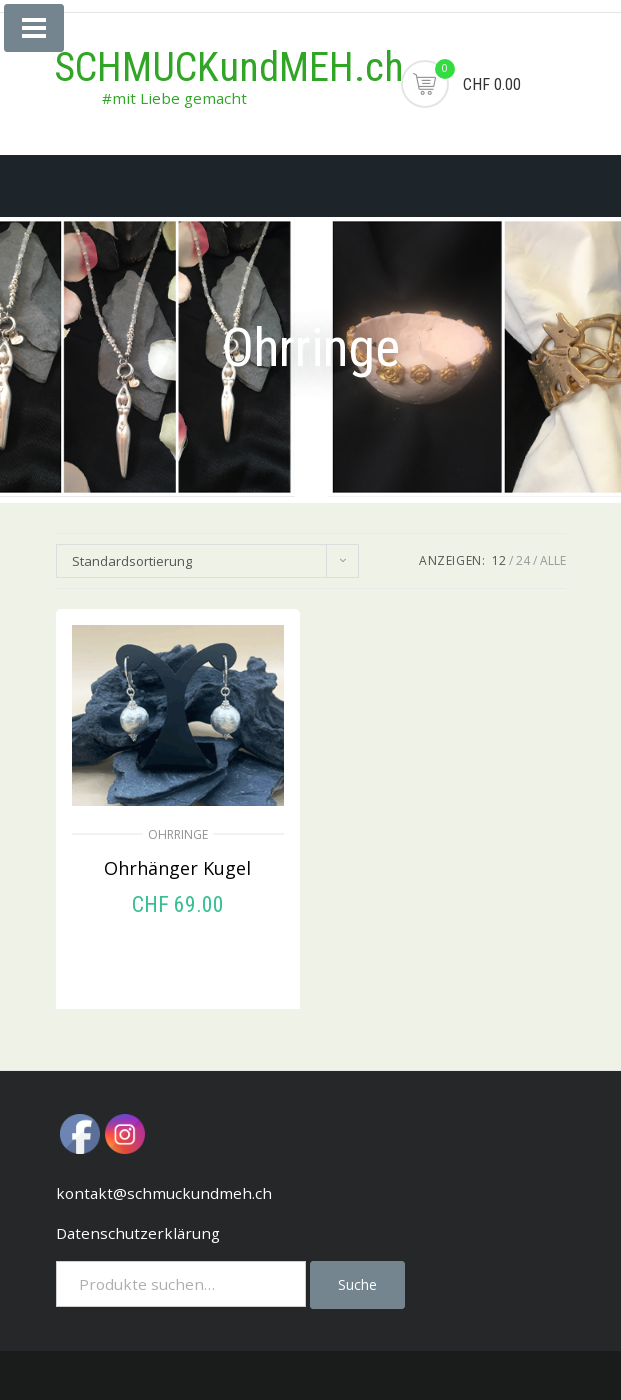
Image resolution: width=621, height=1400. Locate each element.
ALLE (553, 560)
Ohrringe (178, 834)
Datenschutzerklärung (138, 1233)
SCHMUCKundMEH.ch (229, 67)
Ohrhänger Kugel (177, 868)
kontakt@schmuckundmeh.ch (164, 1193)
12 (499, 560)
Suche (357, 1284)
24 (523, 560)
